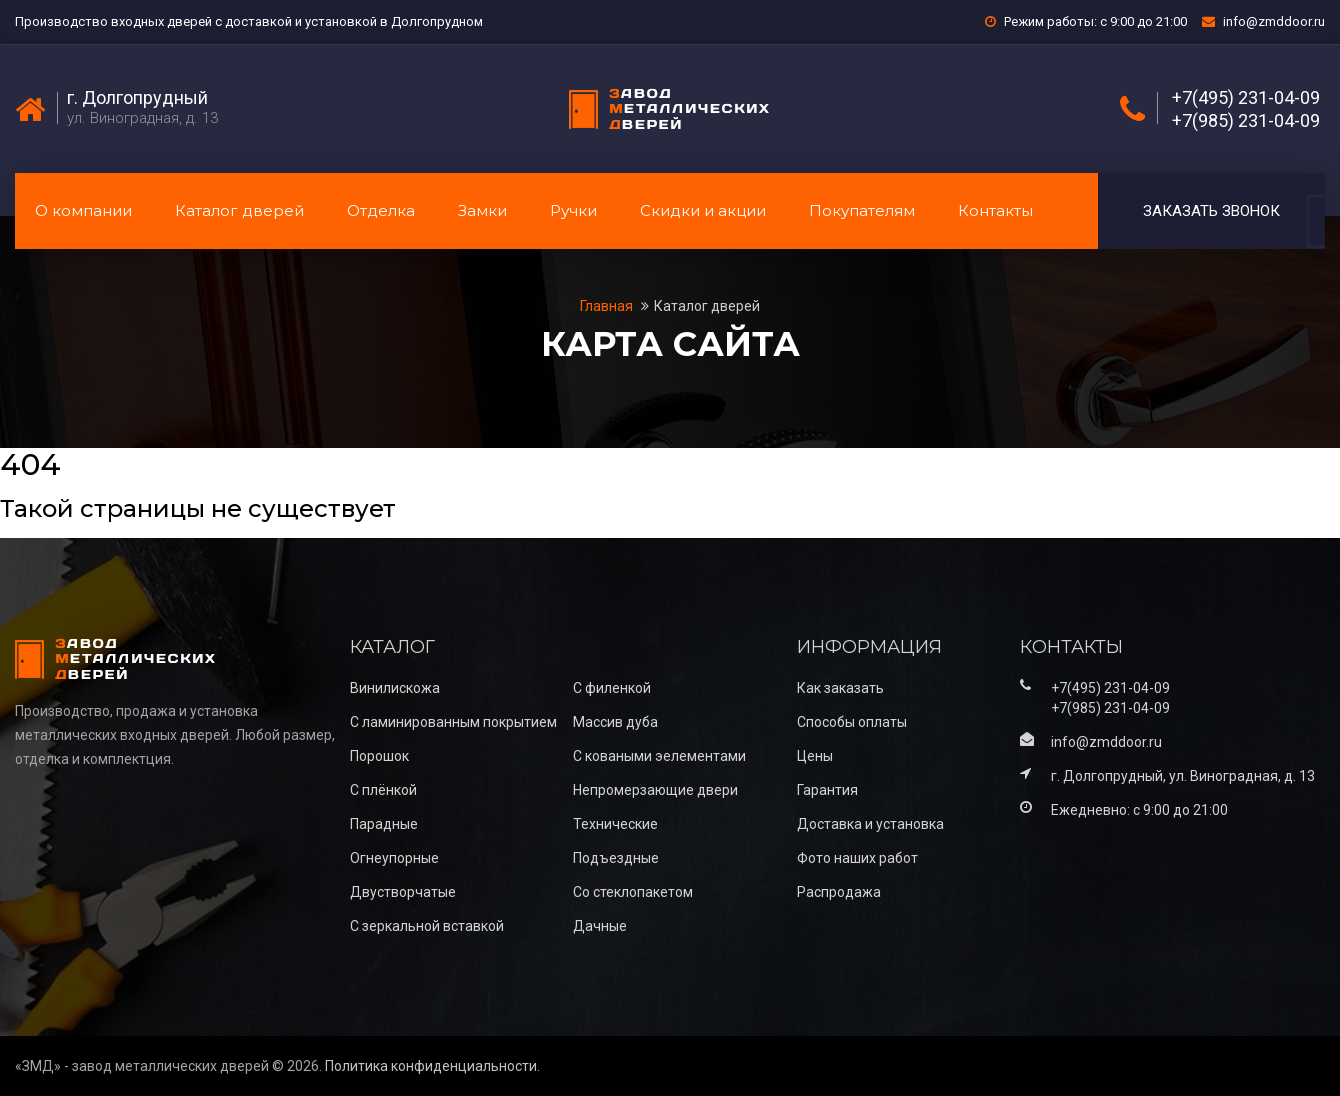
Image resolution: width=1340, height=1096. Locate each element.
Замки (482, 210)
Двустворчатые (403, 892)
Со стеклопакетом (633, 892)
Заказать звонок (1211, 211)
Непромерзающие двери (655, 790)
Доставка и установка (870, 824)
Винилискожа (395, 688)
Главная (608, 306)
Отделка (381, 210)
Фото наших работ (857, 858)
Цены (815, 756)
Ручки (573, 210)
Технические (615, 824)
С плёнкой (383, 790)
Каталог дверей (239, 210)
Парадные (384, 824)
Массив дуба (615, 722)
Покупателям (862, 210)
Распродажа (839, 892)
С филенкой (612, 688)
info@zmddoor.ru (1274, 21)
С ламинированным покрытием (453, 722)
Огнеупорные (394, 858)
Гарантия (827, 790)
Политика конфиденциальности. (432, 1066)
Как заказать (840, 688)
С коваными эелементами (659, 756)
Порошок (379, 756)
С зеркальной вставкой (427, 926)
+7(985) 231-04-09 (1246, 121)
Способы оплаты (852, 722)
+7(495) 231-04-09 (1246, 98)
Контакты (995, 210)
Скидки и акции (703, 210)
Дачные (600, 926)
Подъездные (616, 858)
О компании (83, 210)
